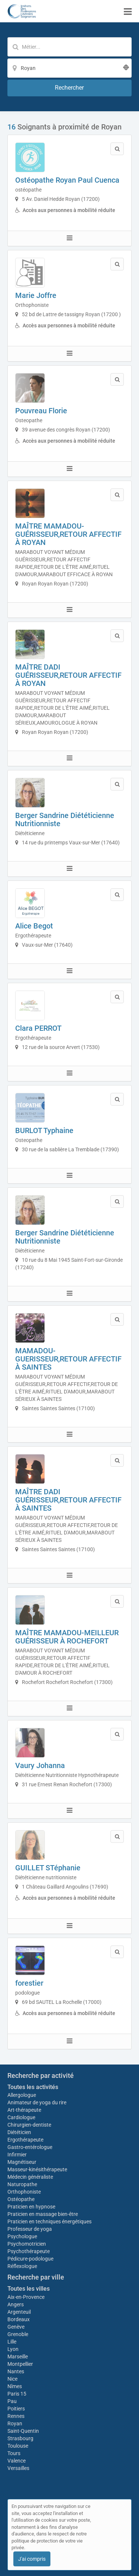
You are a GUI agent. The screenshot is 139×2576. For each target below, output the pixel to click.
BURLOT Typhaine (44, 1130)
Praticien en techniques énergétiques (49, 2221)
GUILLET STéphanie (47, 1867)
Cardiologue (21, 2117)
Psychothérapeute (28, 2251)
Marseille (17, 2357)
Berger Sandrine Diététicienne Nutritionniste (64, 819)
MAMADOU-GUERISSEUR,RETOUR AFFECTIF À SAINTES (68, 1359)
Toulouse (17, 2446)
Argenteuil (19, 2312)
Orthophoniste (24, 2192)
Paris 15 (16, 2394)
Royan (14, 2423)
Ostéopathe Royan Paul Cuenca (67, 180)
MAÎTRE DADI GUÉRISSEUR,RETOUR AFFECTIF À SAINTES (68, 1499)
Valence (16, 2461)
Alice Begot (34, 925)
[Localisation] (69, 68)
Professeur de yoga (29, 2229)
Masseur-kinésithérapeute (37, 2169)
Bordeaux (18, 2319)
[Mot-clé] (69, 47)
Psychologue (22, 2236)
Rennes (15, 2416)
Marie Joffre (35, 295)
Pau (12, 2401)
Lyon (13, 2349)
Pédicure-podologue (30, 2259)
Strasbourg (20, 2438)
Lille (11, 2342)
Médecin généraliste (30, 2177)
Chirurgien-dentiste (29, 2125)
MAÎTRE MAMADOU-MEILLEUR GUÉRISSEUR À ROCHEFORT (67, 1636)
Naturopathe (22, 2184)
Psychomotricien (26, 2244)
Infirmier (17, 2155)
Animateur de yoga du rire (36, 2102)
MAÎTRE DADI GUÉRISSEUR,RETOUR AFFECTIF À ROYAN (68, 675)
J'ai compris (32, 2559)
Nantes (15, 2371)
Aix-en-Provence (25, 2297)
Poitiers (16, 2409)
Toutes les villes (28, 2288)
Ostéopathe (20, 2199)
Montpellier (20, 2364)
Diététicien (19, 2132)
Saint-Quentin (23, 2431)
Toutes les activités (32, 2087)
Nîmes (14, 2386)
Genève (15, 2327)
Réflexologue (22, 2266)
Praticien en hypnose (31, 2207)
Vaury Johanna (40, 1765)
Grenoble (17, 2334)
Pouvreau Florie (41, 410)
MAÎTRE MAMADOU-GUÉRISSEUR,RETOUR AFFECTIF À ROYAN (68, 534)
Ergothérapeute (25, 2140)
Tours (13, 2453)
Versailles (18, 2468)
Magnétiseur (21, 2162)
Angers (15, 2304)
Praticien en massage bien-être (42, 2214)
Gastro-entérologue (29, 2147)
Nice (12, 2379)
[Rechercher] (69, 88)
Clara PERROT (38, 1028)
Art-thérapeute (24, 2110)
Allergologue (21, 2095)
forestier (29, 1983)
